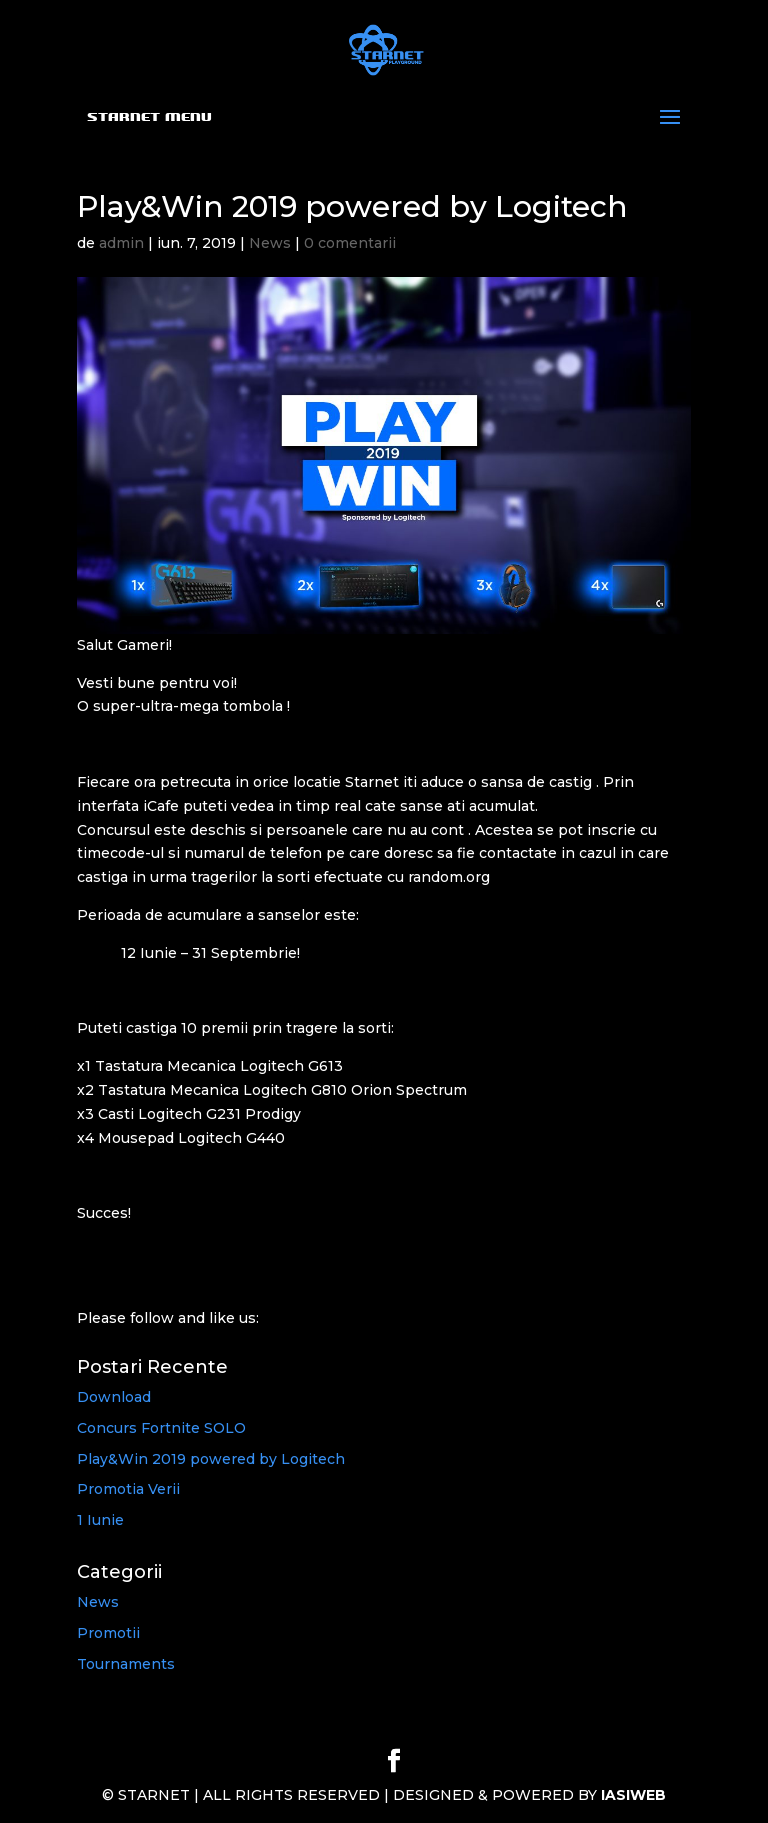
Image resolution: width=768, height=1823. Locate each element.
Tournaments (126, 1664)
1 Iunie (100, 1520)
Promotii (108, 1633)
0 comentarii (350, 243)
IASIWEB (633, 1795)
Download (114, 1397)
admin (121, 243)
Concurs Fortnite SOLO (161, 1428)
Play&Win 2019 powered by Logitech (211, 1459)
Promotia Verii (128, 1489)
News (270, 243)
